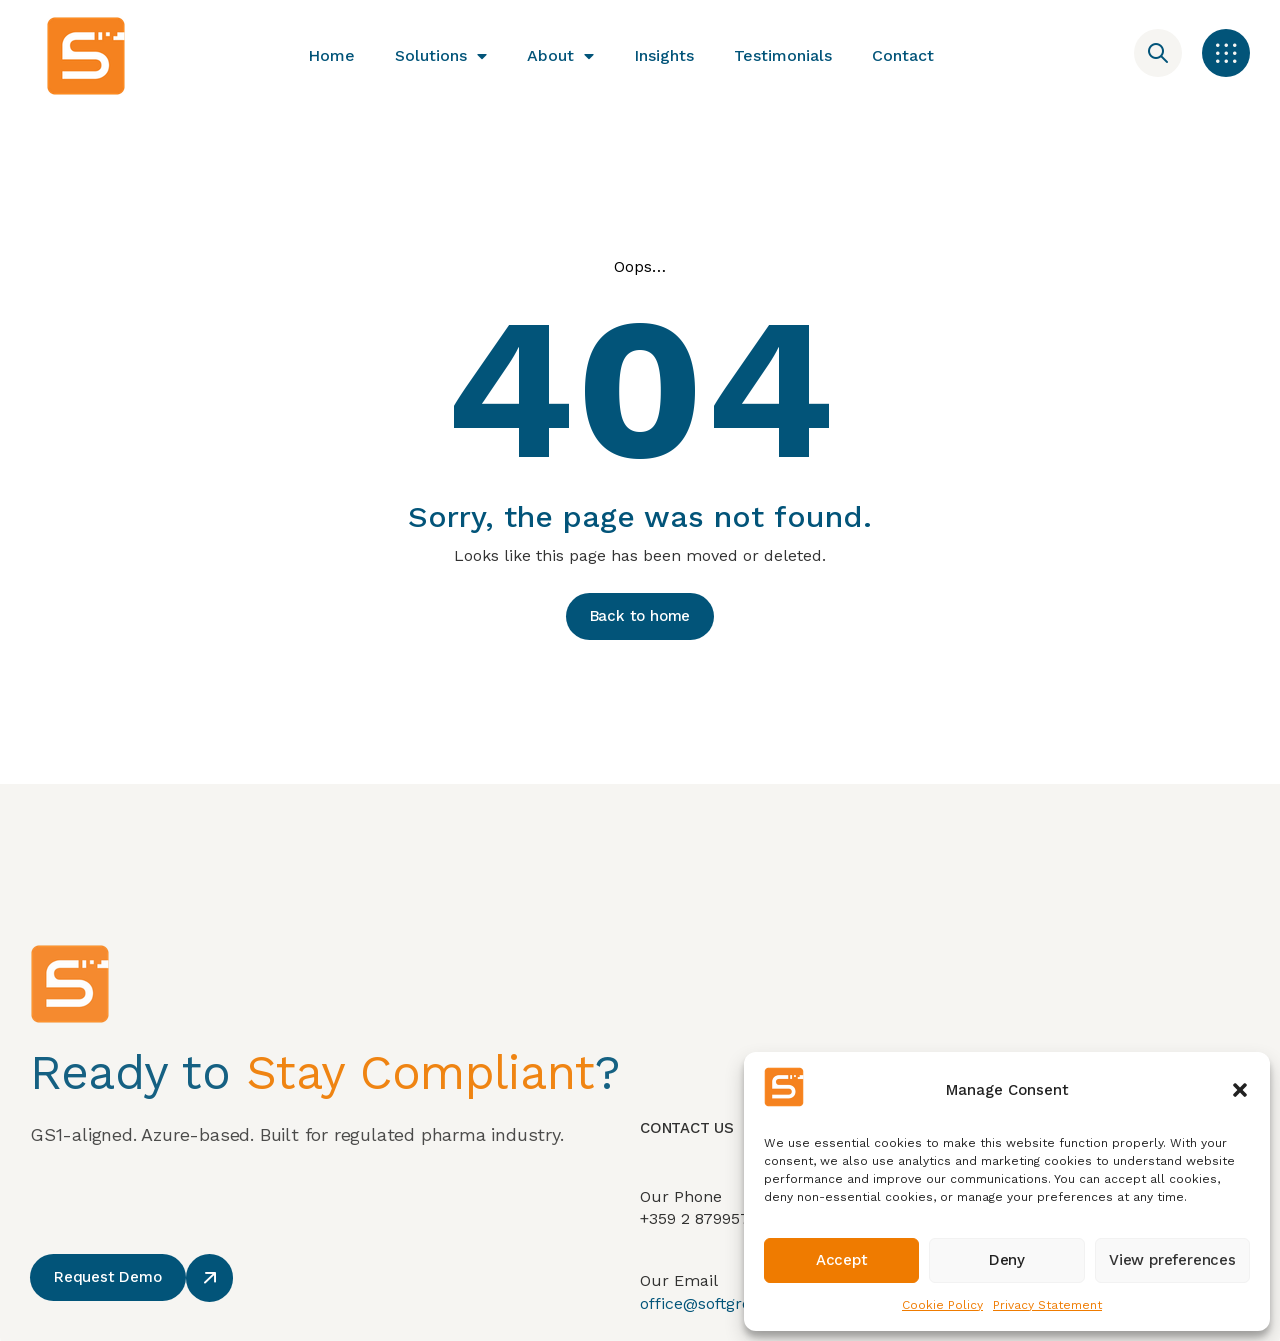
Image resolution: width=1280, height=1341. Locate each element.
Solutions (441, 56)
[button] (1240, 1090)
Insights (664, 55)
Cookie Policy (942, 1305)
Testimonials (783, 55)
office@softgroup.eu (718, 1324)
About (560, 56)
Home (331, 55)
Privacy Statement (1047, 1305)
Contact (903, 55)
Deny (1007, 1260)
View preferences (1172, 1260)
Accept (842, 1260)
